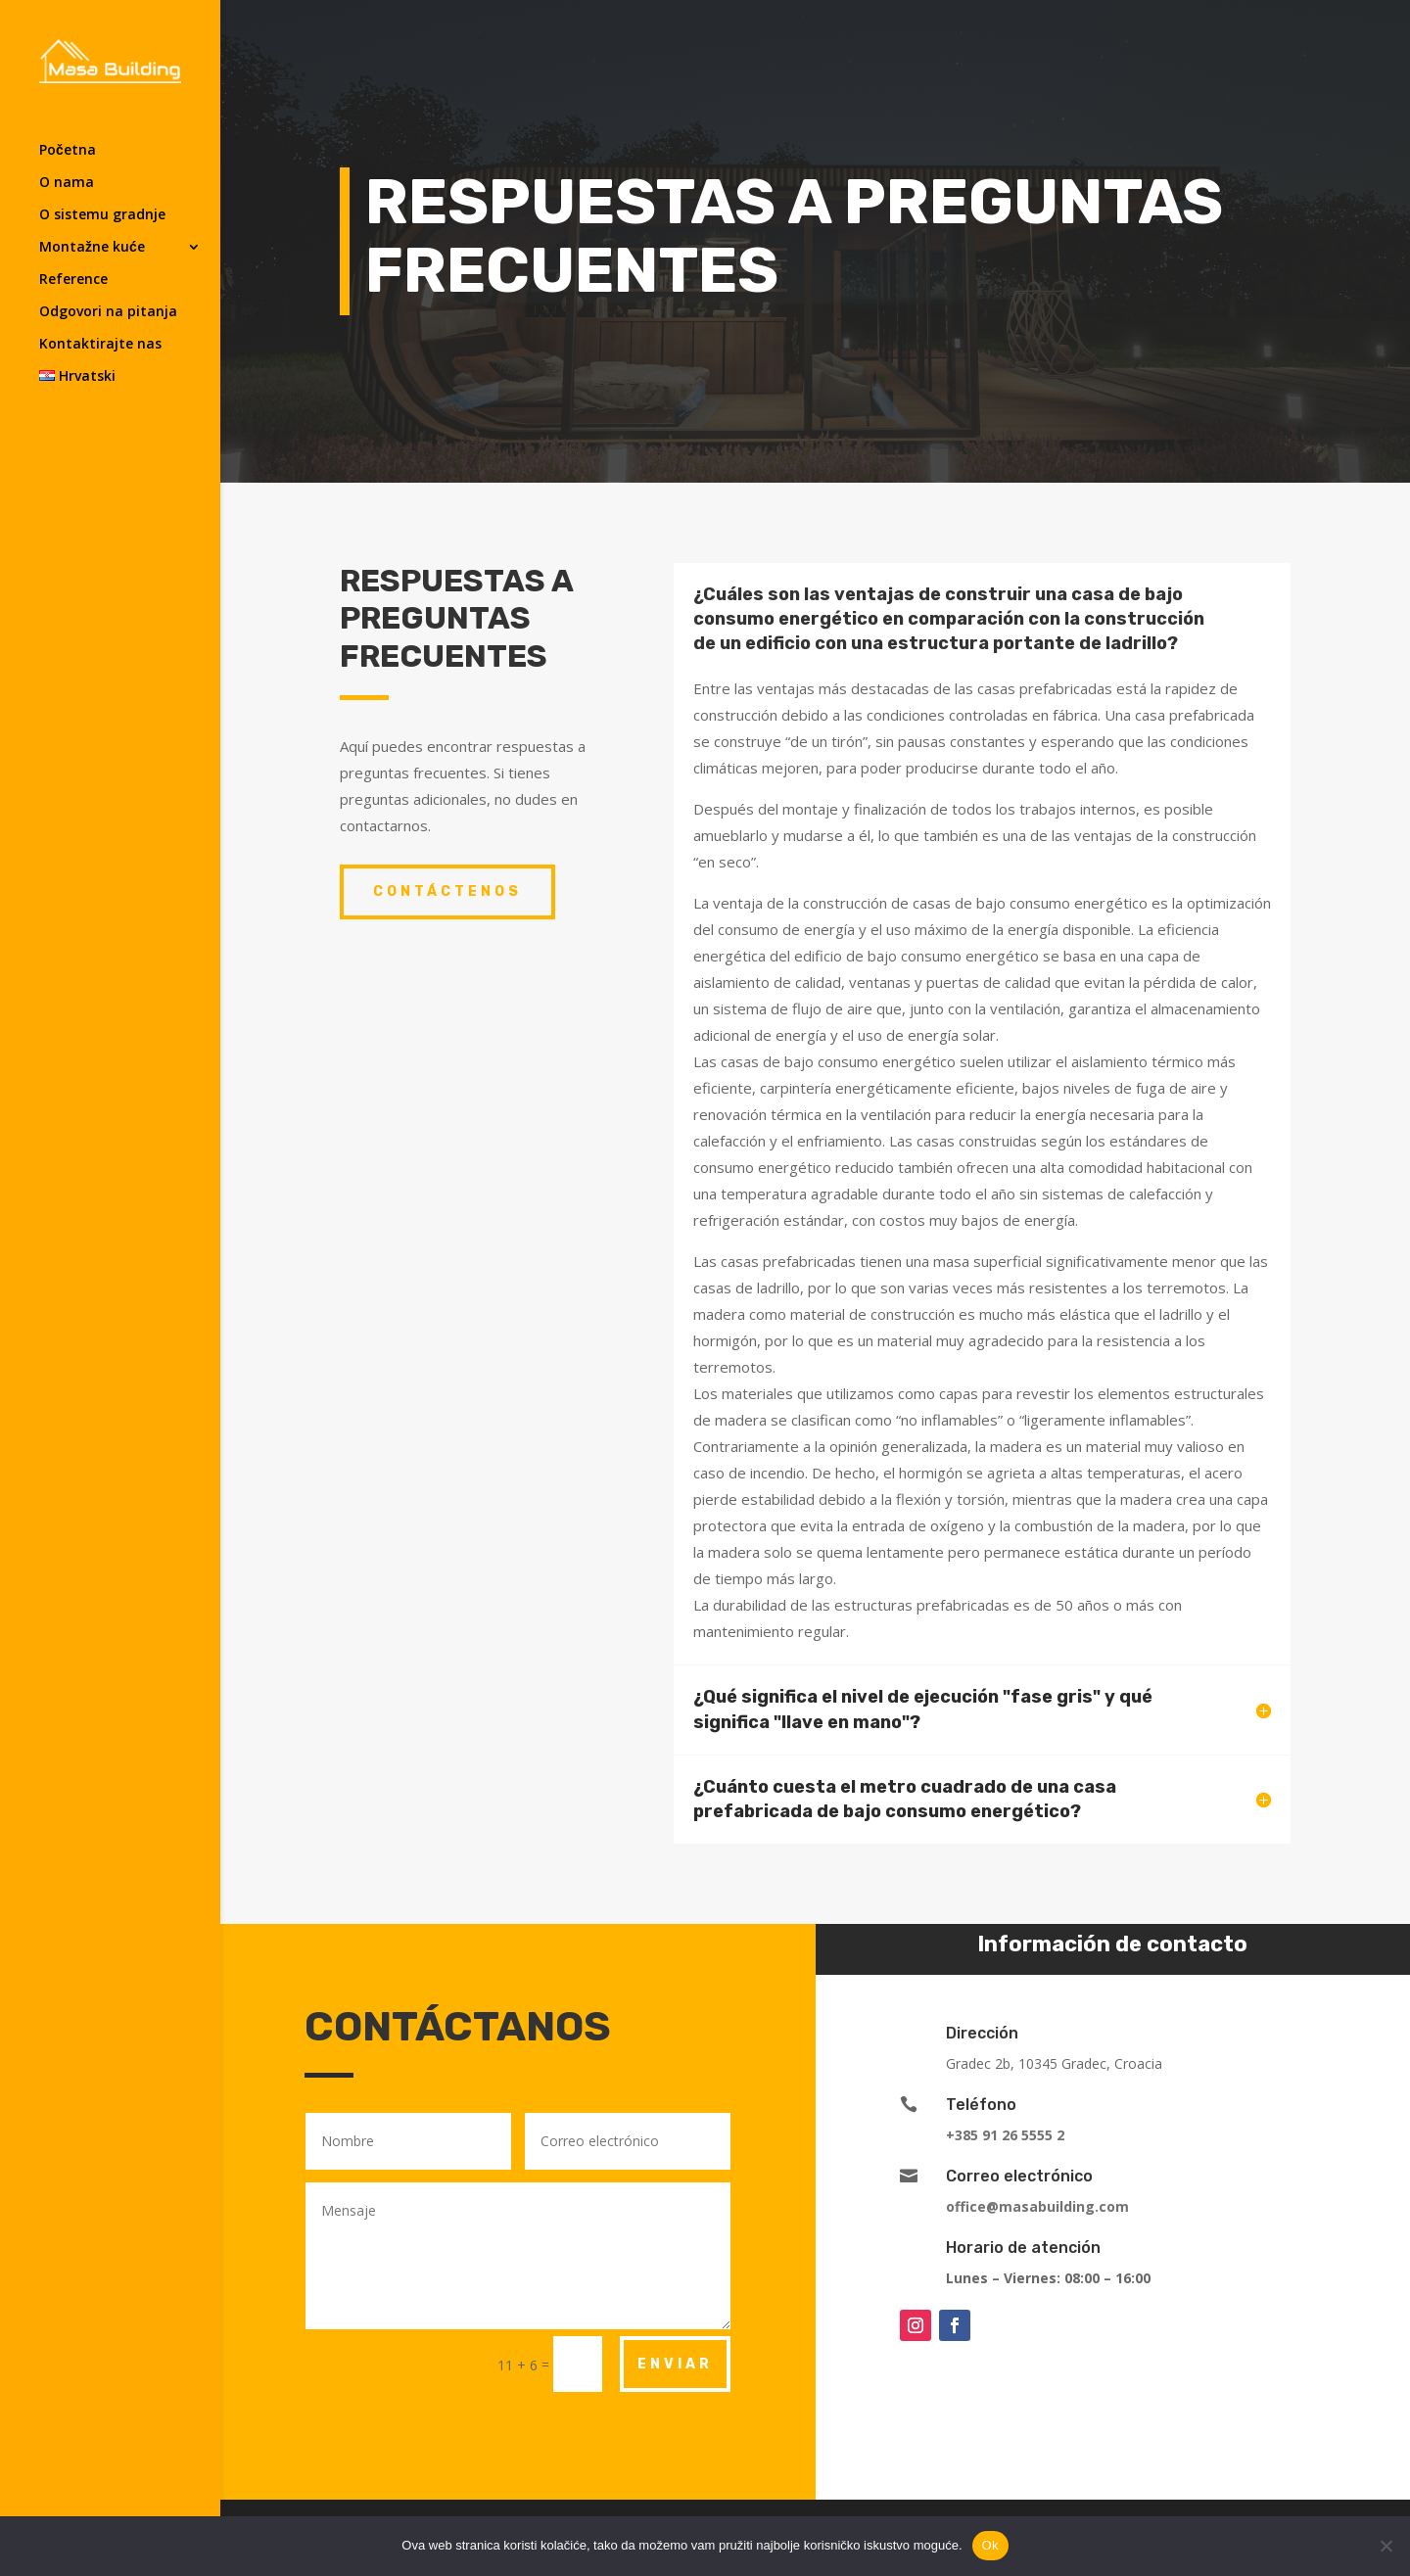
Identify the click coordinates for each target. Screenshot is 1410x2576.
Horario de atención (1023, 2247)
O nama (66, 183)
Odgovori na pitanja (108, 312)
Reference (73, 280)
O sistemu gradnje (102, 215)
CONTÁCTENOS (447, 891)
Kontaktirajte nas (100, 344)
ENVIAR (675, 2364)
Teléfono (981, 2104)
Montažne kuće (92, 248)
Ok (990, 2545)
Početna (67, 151)
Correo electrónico (1019, 2176)
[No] (1385, 2545)
